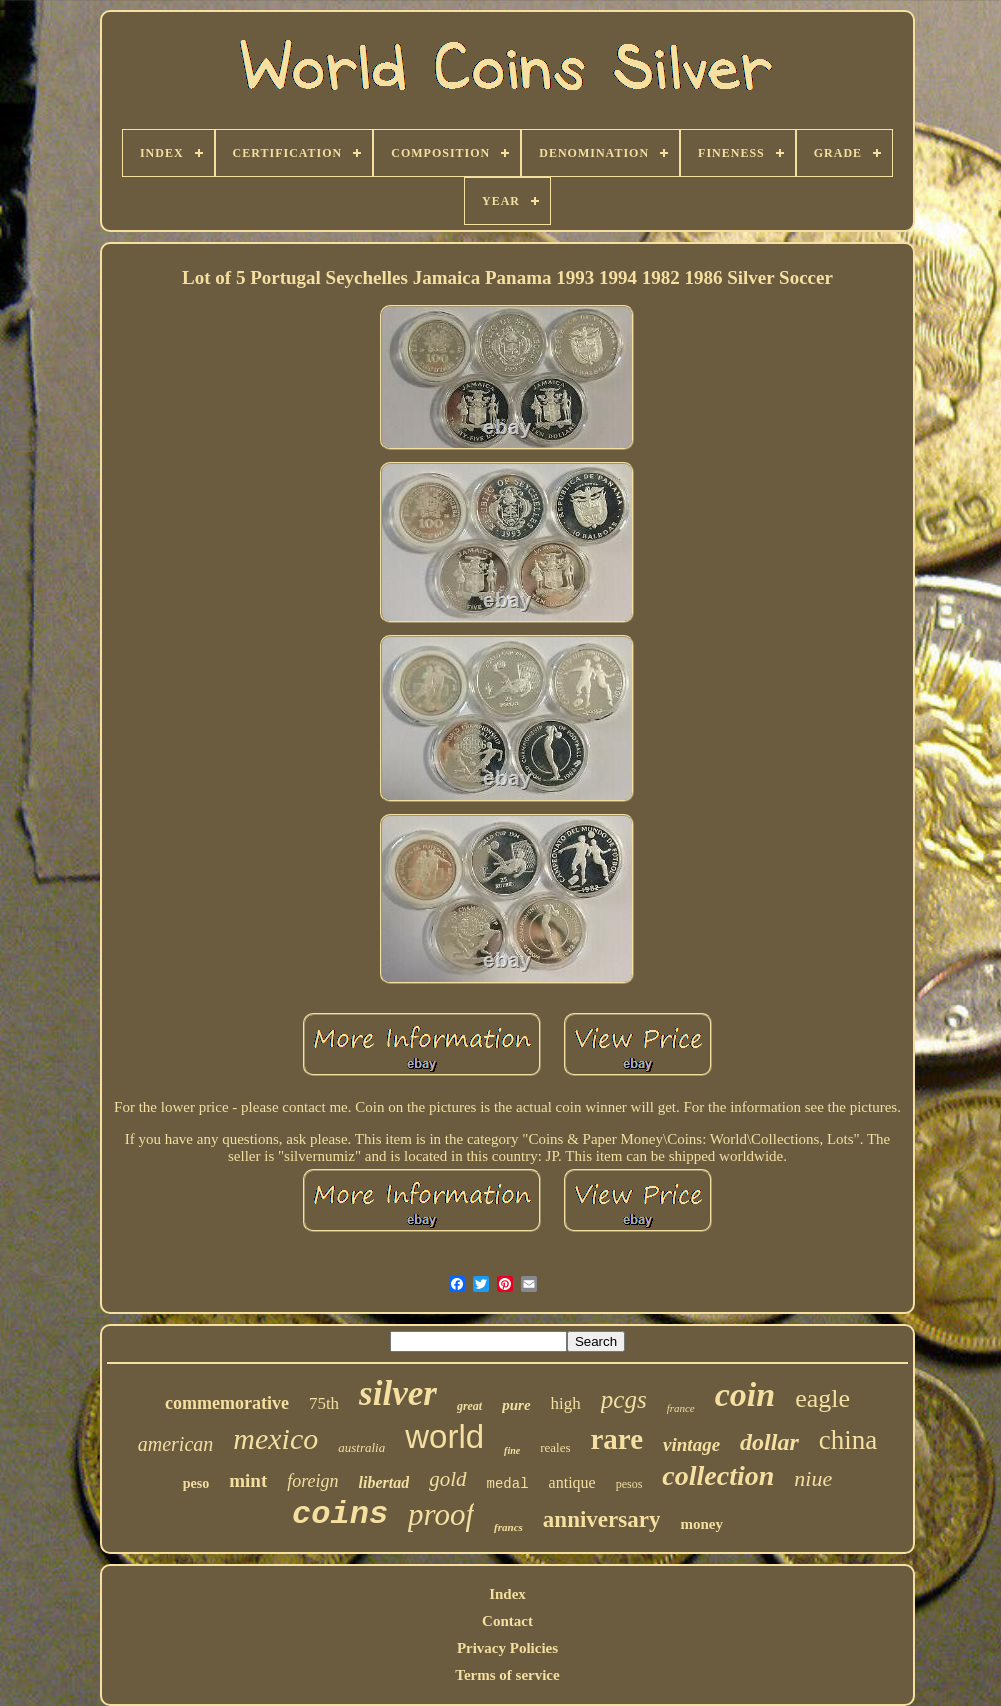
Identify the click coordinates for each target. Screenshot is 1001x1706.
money (701, 1524)
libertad (384, 1482)
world (444, 1436)
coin (745, 1394)
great (469, 1406)
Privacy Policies (507, 1648)
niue (813, 1478)
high (566, 1403)
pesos (629, 1484)
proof (441, 1514)
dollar (769, 1442)
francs (508, 1527)
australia (361, 1447)
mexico (275, 1438)
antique (572, 1482)
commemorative (227, 1403)
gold (447, 1479)
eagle (822, 1398)
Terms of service (507, 1675)
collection (718, 1475)
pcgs (624, 1399)
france (681, 1408)
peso (196, 1483)
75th (324, 1403)
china (848, 1440)
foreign (312, 1481)
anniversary (602, 1519)
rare (616, 1439)
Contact (507, 1621)
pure (516, 1405)
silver (398, 1393)
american (176, 1444)
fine (512, 1450)
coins (340, 1514)
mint (248, 1480)
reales (555, 1447)
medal (508, 1484)
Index (507, 1594)
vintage (691, 1444)
